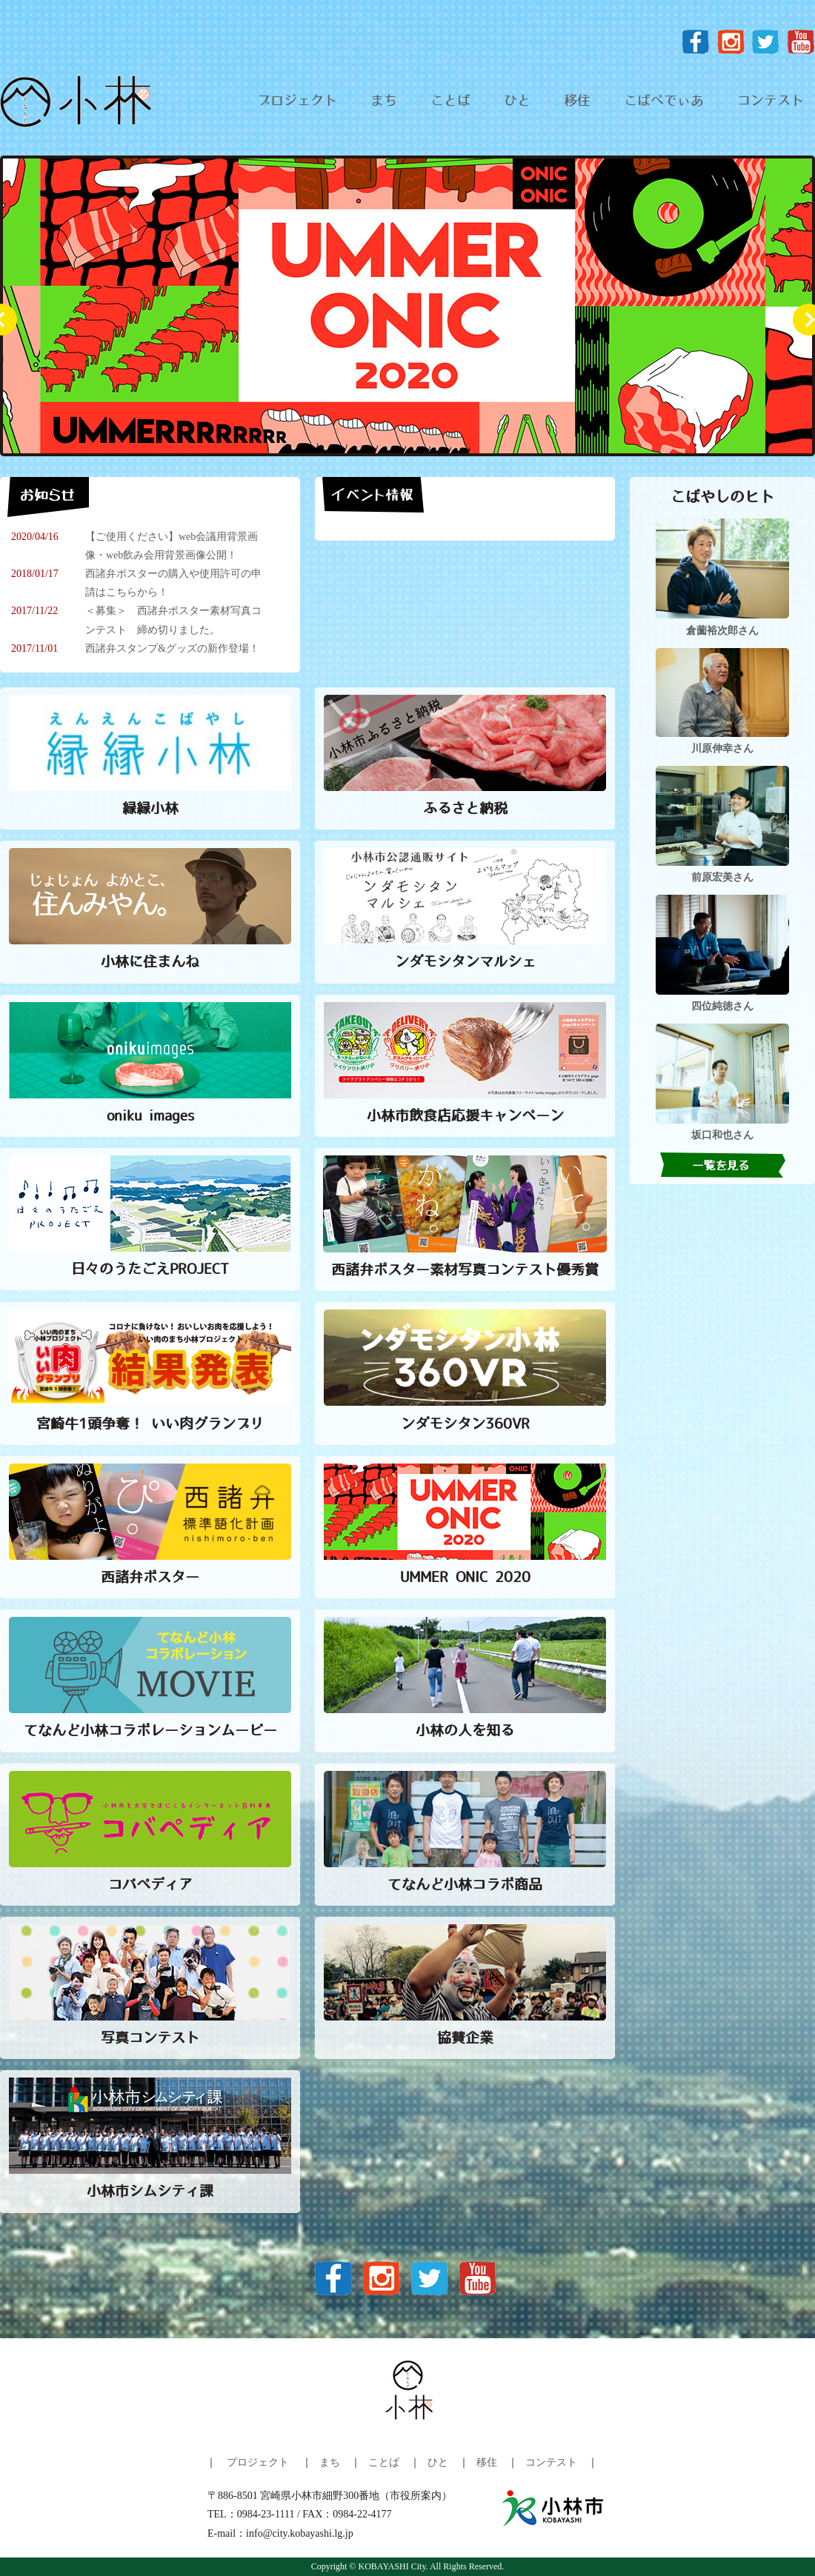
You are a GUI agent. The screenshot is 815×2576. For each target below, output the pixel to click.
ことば (450, 101)
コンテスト (770, 101)
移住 (577, 101)
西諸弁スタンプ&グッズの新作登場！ (172, 648)
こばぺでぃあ (664, 101)
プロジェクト (297, 101)
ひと (517, 101)
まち (383, 101)
